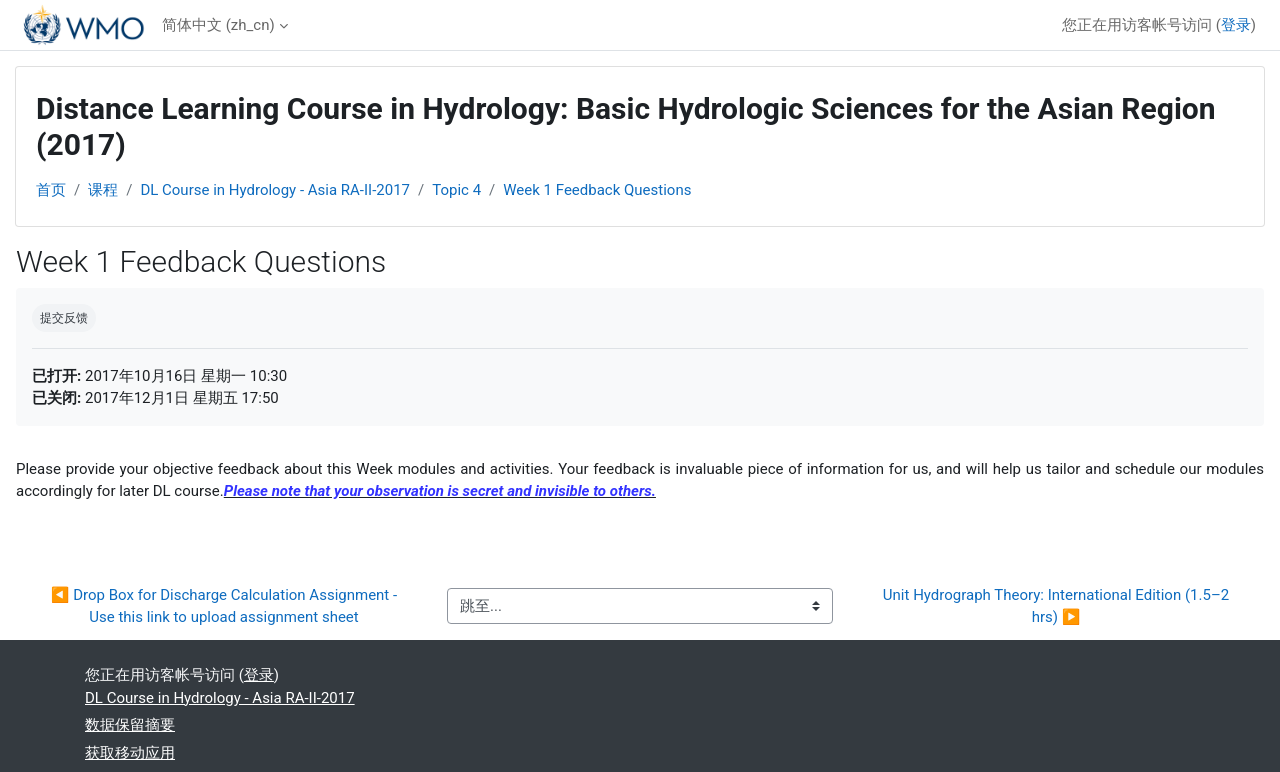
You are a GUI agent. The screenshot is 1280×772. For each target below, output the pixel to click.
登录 (1236, 25)
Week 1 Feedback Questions (597, 190)
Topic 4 (456, 190)
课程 (103, 190)
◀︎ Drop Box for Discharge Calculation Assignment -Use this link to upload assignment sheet (224, 606)
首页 (51, 190)
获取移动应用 (130, 753)
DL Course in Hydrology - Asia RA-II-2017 (275, 190)
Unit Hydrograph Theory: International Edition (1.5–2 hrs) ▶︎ (1058, 606)
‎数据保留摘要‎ (130, 725)
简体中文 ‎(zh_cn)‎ (218, 25)
